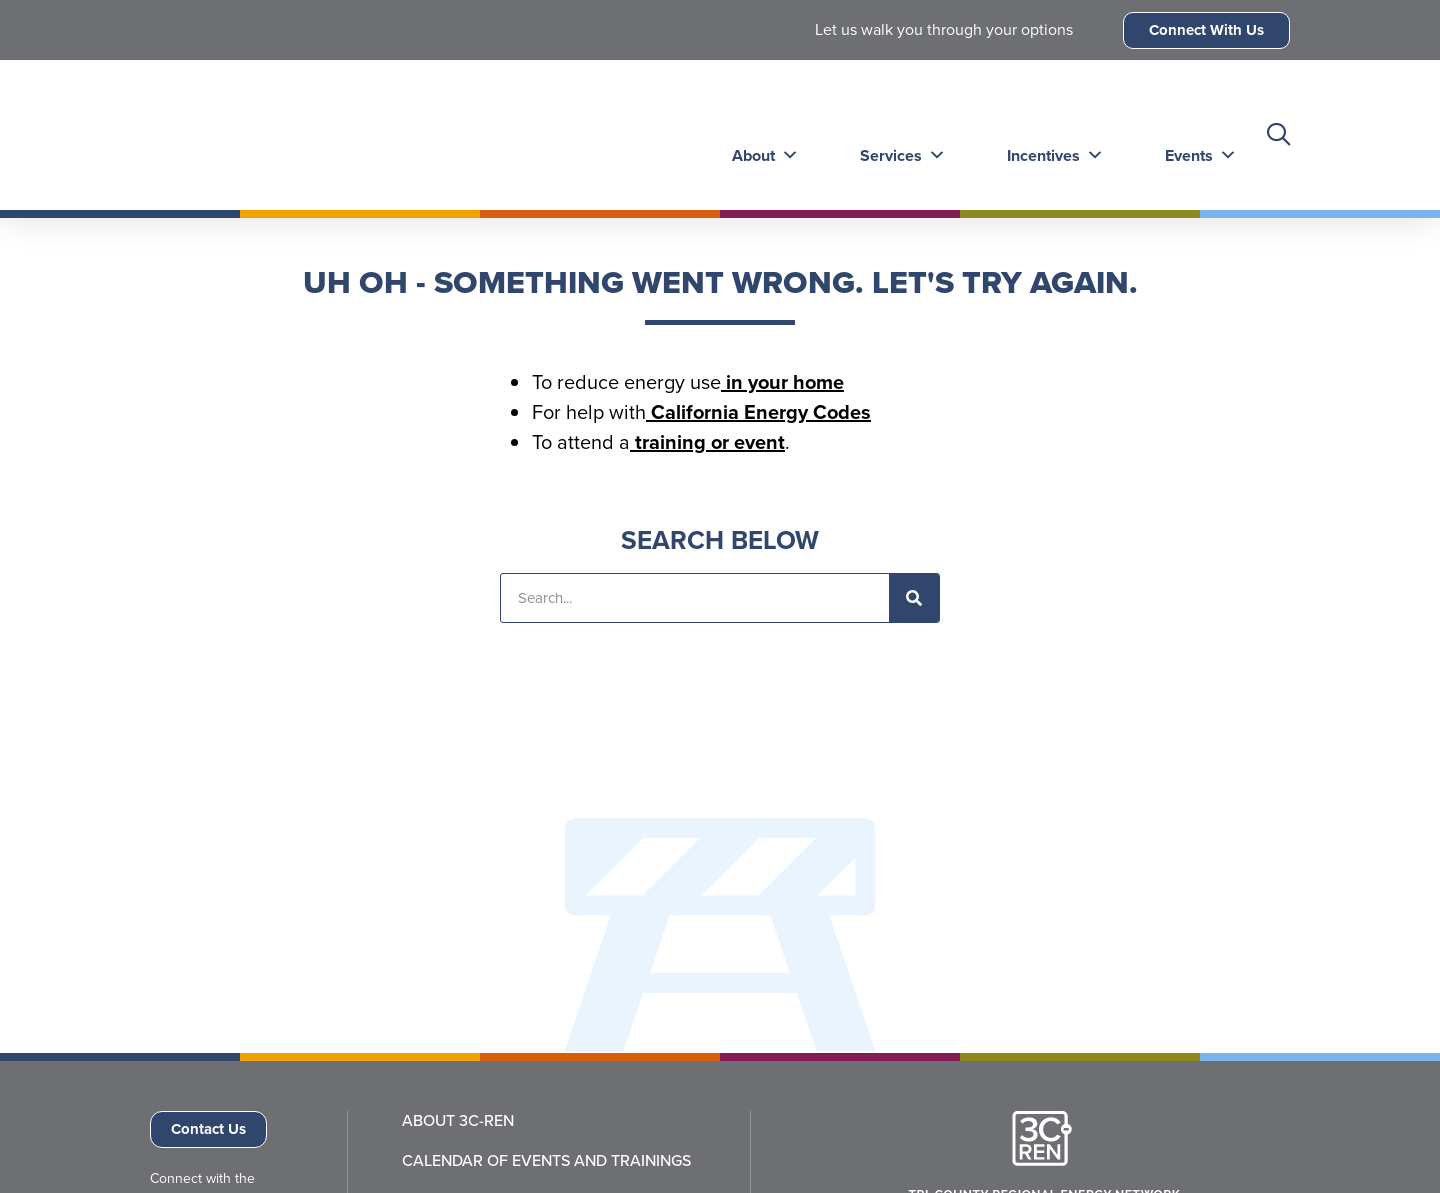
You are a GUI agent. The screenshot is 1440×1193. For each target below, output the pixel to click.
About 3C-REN (458, 1121)
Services (897, 134)
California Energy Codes (758, 412)
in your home (782, 382)
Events (1191, 134)
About (761, 134)
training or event (707, 442)
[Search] (914, 598)
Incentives (1047, 134)
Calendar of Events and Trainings (546, 1161)
